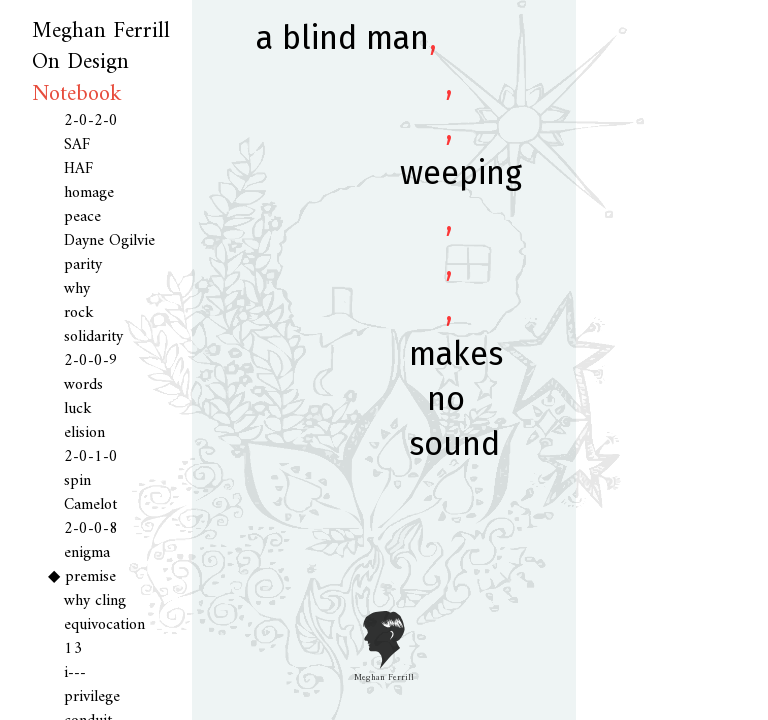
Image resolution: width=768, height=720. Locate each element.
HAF (78, 169)
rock (79, 313)
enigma (87, 553)
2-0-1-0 (91, 457)
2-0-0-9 (91, 361)
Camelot (90, 505)
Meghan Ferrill (101, 31)
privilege (92, 697)
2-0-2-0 (91, 121)
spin (77, 481)
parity (83, 265)
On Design (80, 62)
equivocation (104, 625)
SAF (77, 145)
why (77, 289)
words (83, 385)
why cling (95, 601)
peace (82, 217)
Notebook (77, 94)
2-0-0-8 (91, 529)
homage (89, 193)
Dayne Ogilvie (109, 241)
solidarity (93, 337)
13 (73, 649)
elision (84, 433)
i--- (75, 673)
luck (78, 409)
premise (90, 577)
